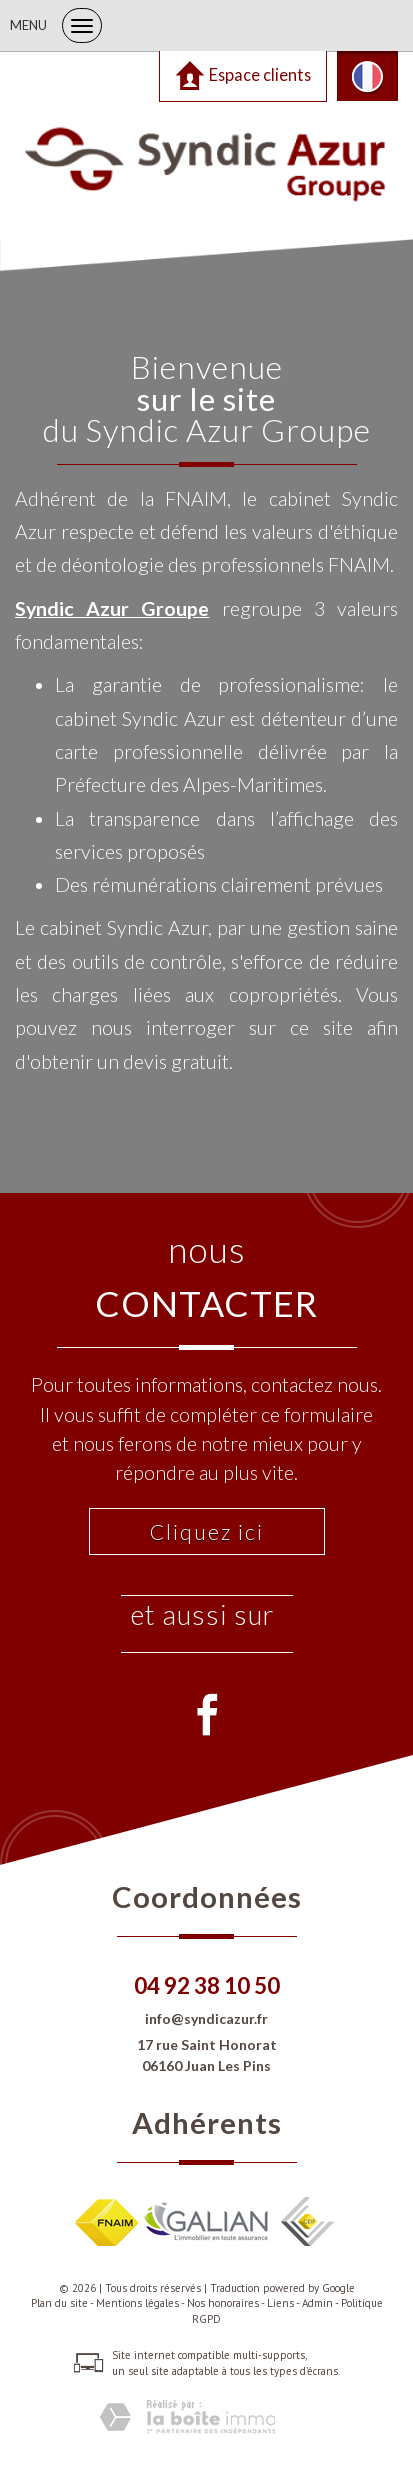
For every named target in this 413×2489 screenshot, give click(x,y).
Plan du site (59, 2303)
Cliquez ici (207, 1531)
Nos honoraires (223, 2303)
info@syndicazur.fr (206, 2018)
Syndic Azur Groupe (112, 608)
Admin (317, 2303)
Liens (280, 2303)
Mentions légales (137, 2303)
